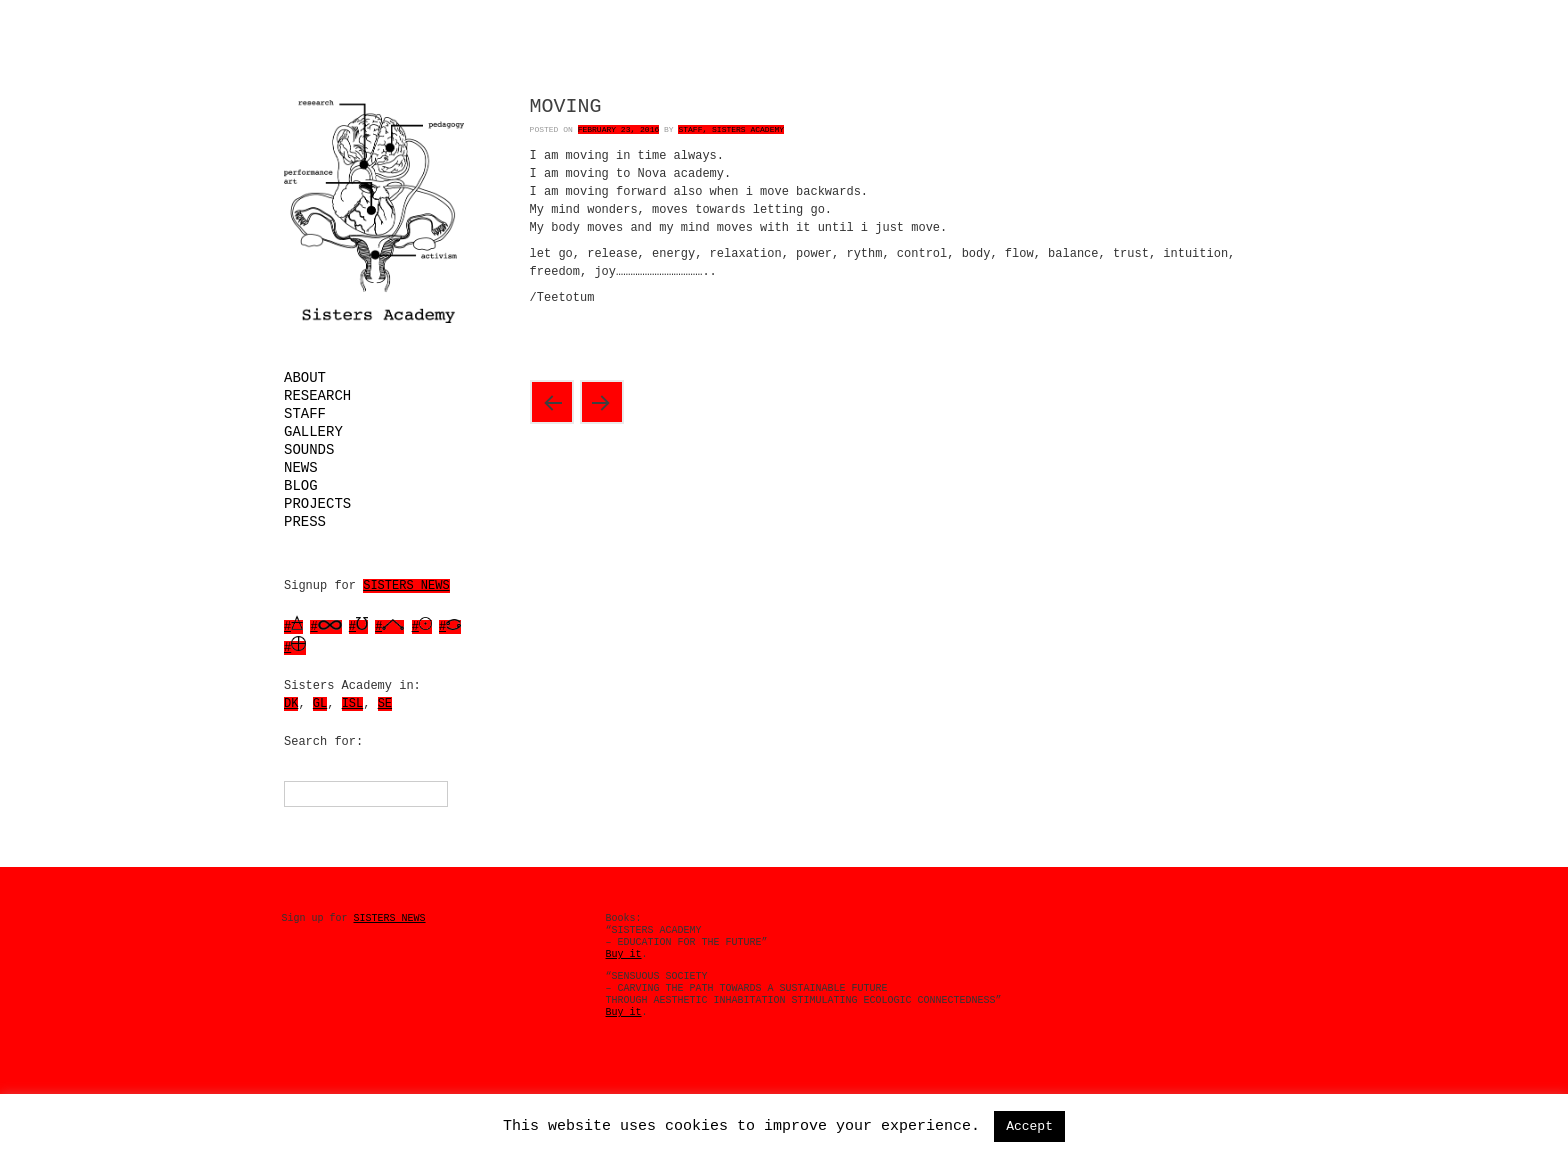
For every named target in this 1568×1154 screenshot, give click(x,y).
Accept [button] (1029, 1126)
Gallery (313, 432)
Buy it (624, 954)
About (305, 378)
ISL (353, 704)
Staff (305, 414)
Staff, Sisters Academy (731, 129)
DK (291, 704)
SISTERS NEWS (406, 586)
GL (320, 704)
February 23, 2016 (619, 129)
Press (305, 522)
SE (385, 704)
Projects (317, 504)
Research (317, 396)
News (301, 468)
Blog (301, 486)
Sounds (309, 450)
